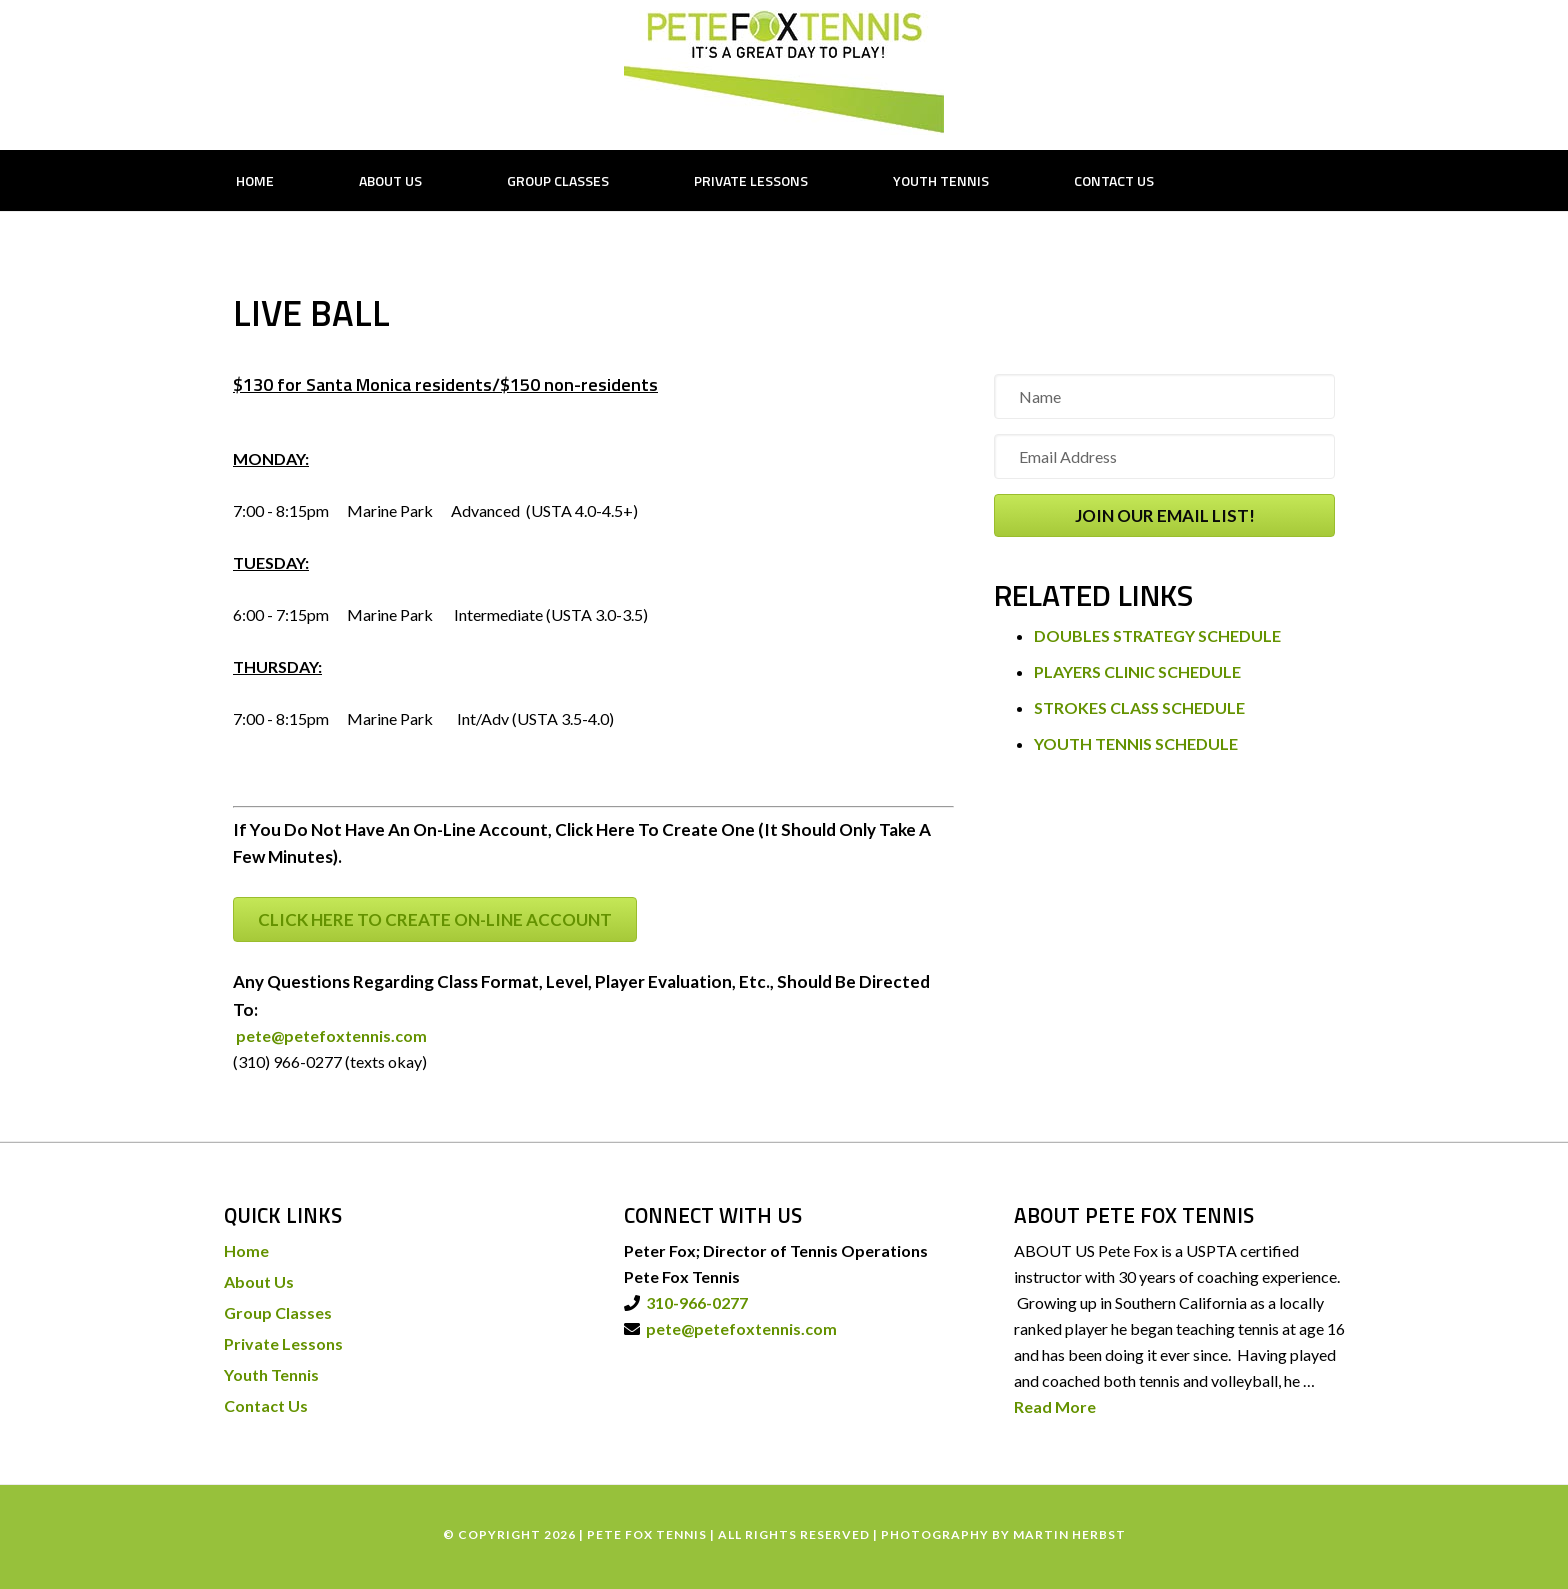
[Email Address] (1164, 456)
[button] (1164, 515)
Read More (1055, 1406)
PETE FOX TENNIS (784, 72)
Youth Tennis (271, 1374)
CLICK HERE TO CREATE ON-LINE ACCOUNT (435, 919)
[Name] (1164, 396)
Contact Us (266, 1405)
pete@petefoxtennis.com (330, 1035)
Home (246, 1250)
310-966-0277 (694, 1302)
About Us (259, 1281)
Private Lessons (283, 1343)
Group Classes (278, 1312)
